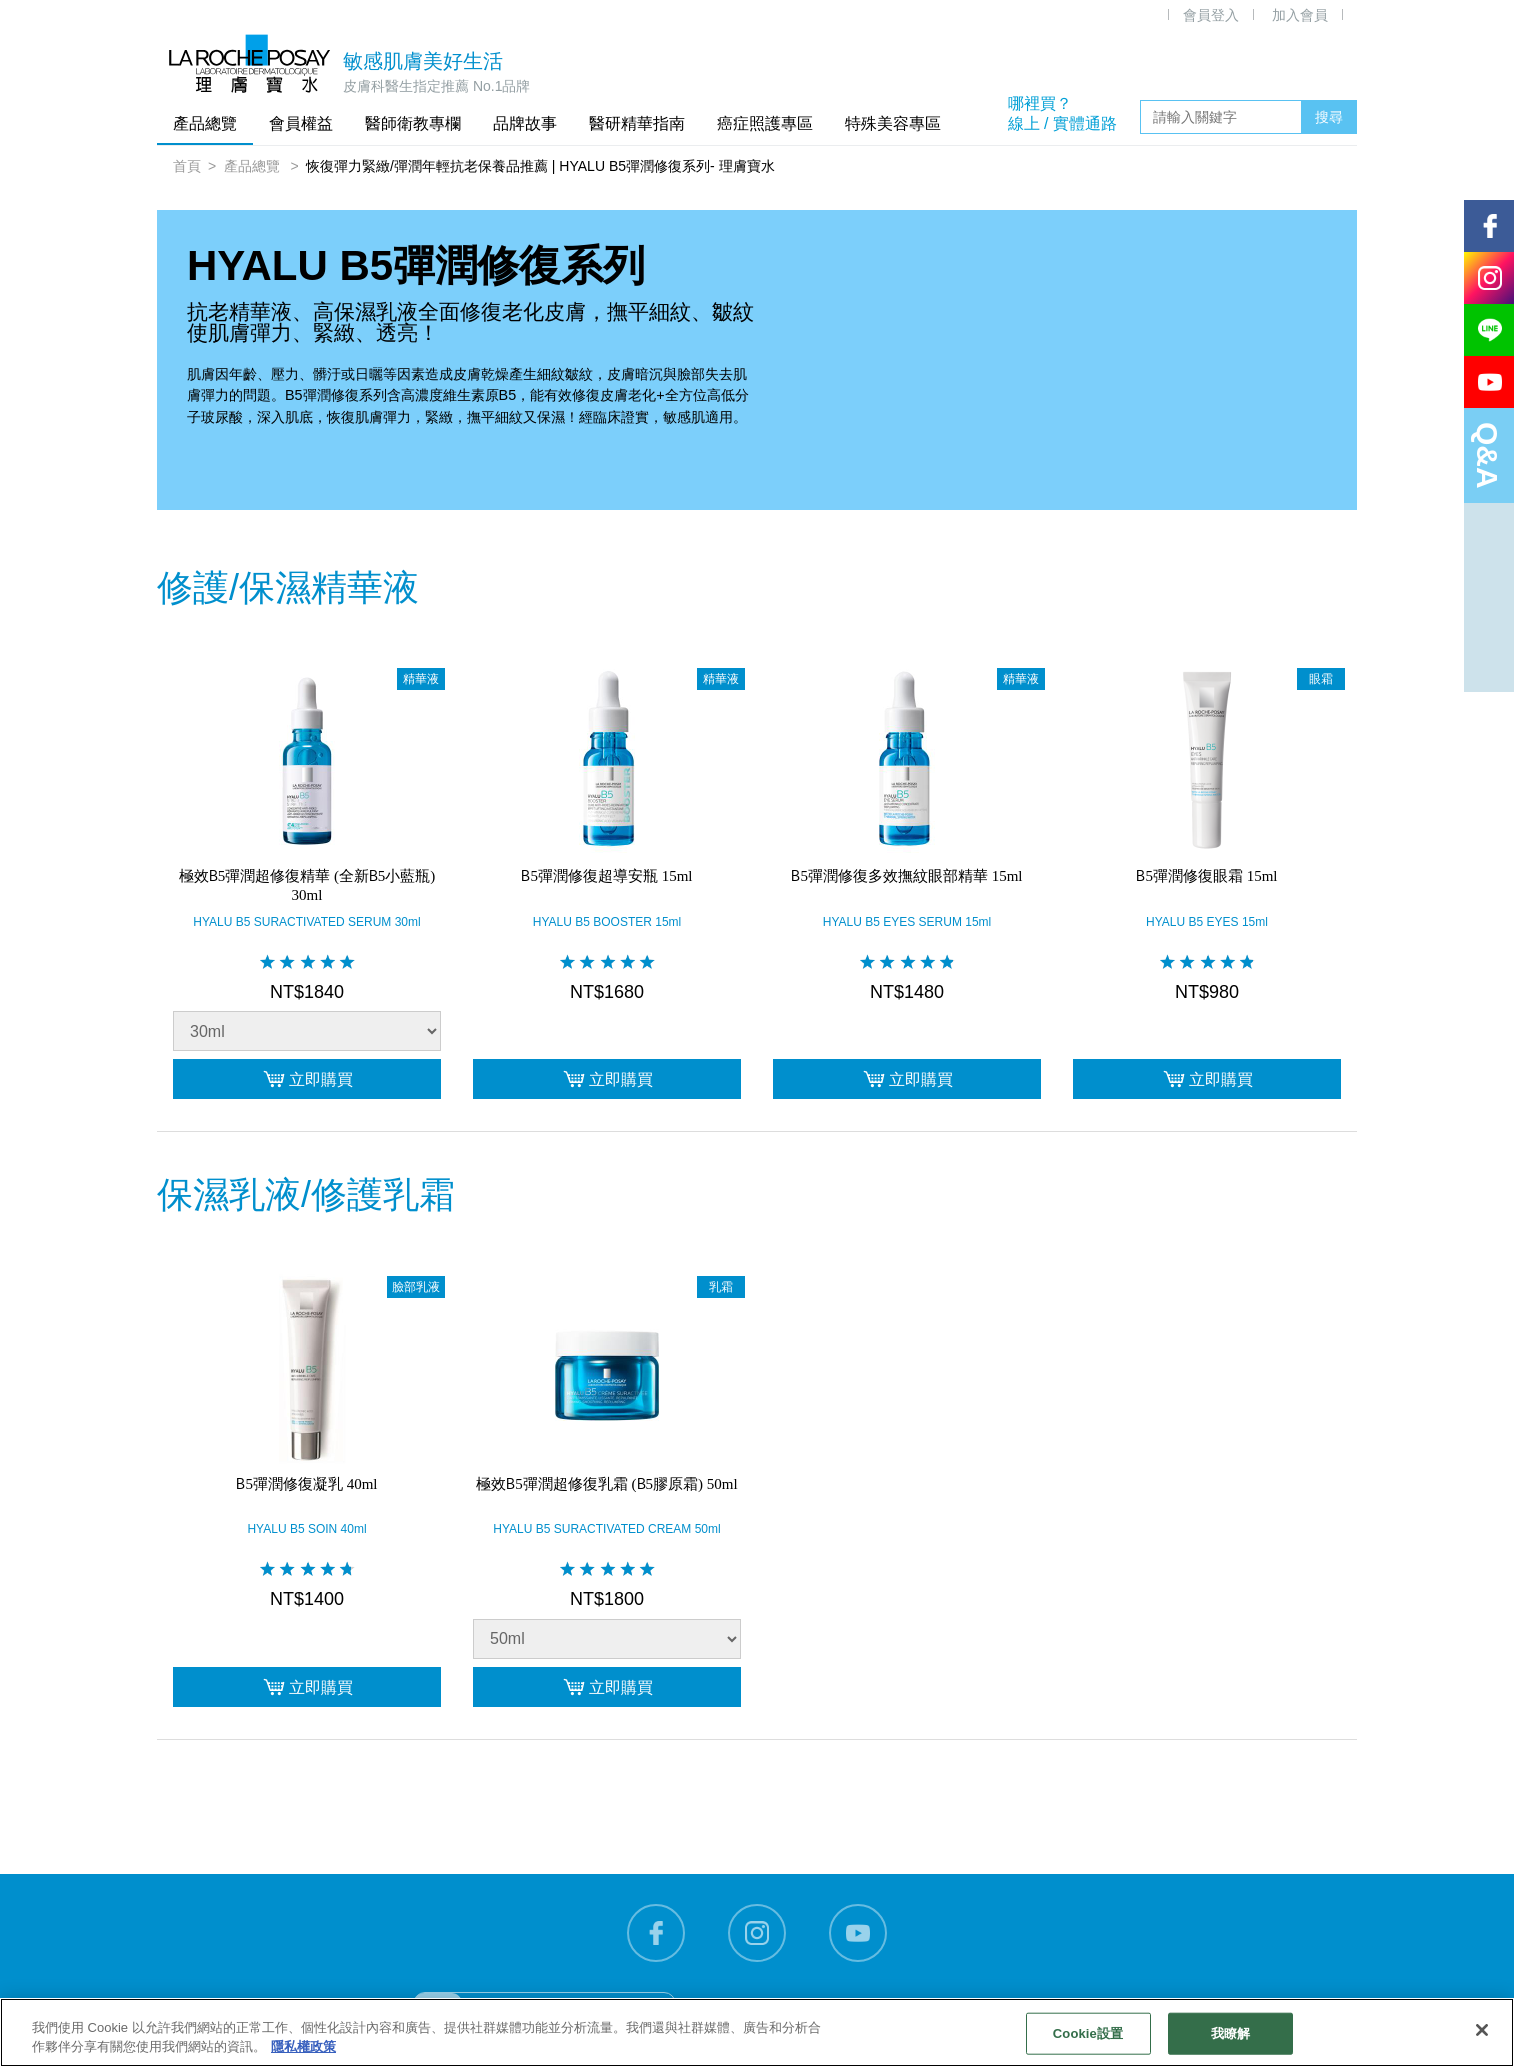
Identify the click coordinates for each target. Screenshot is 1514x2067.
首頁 (187, 166)
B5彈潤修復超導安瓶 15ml (606, 875)
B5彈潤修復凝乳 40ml (306, 1483)
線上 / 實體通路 (1062, 123)
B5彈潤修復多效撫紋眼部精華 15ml (906, 875)
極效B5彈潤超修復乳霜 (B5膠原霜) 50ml (606, 1483)
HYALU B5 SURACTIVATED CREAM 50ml (606, 1529)
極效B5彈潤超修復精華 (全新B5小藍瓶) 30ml (307, 884)
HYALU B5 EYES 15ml (1207, 922)
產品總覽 (254, 166)
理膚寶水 (250, 63)
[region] (757, 2032)
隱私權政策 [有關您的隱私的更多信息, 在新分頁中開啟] (303, 2046)
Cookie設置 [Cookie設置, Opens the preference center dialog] (1088, 2033)
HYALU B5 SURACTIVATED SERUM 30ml (306, 922)
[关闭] (1482, 2030)
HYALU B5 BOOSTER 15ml (607, 922)
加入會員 (1300, 15)
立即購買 (307, 1079)
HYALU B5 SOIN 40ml (306, 1529)
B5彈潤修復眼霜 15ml (1206, 875)
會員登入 (1211, 15)
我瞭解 (1230, 2033)
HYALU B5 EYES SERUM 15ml (907, 922)
